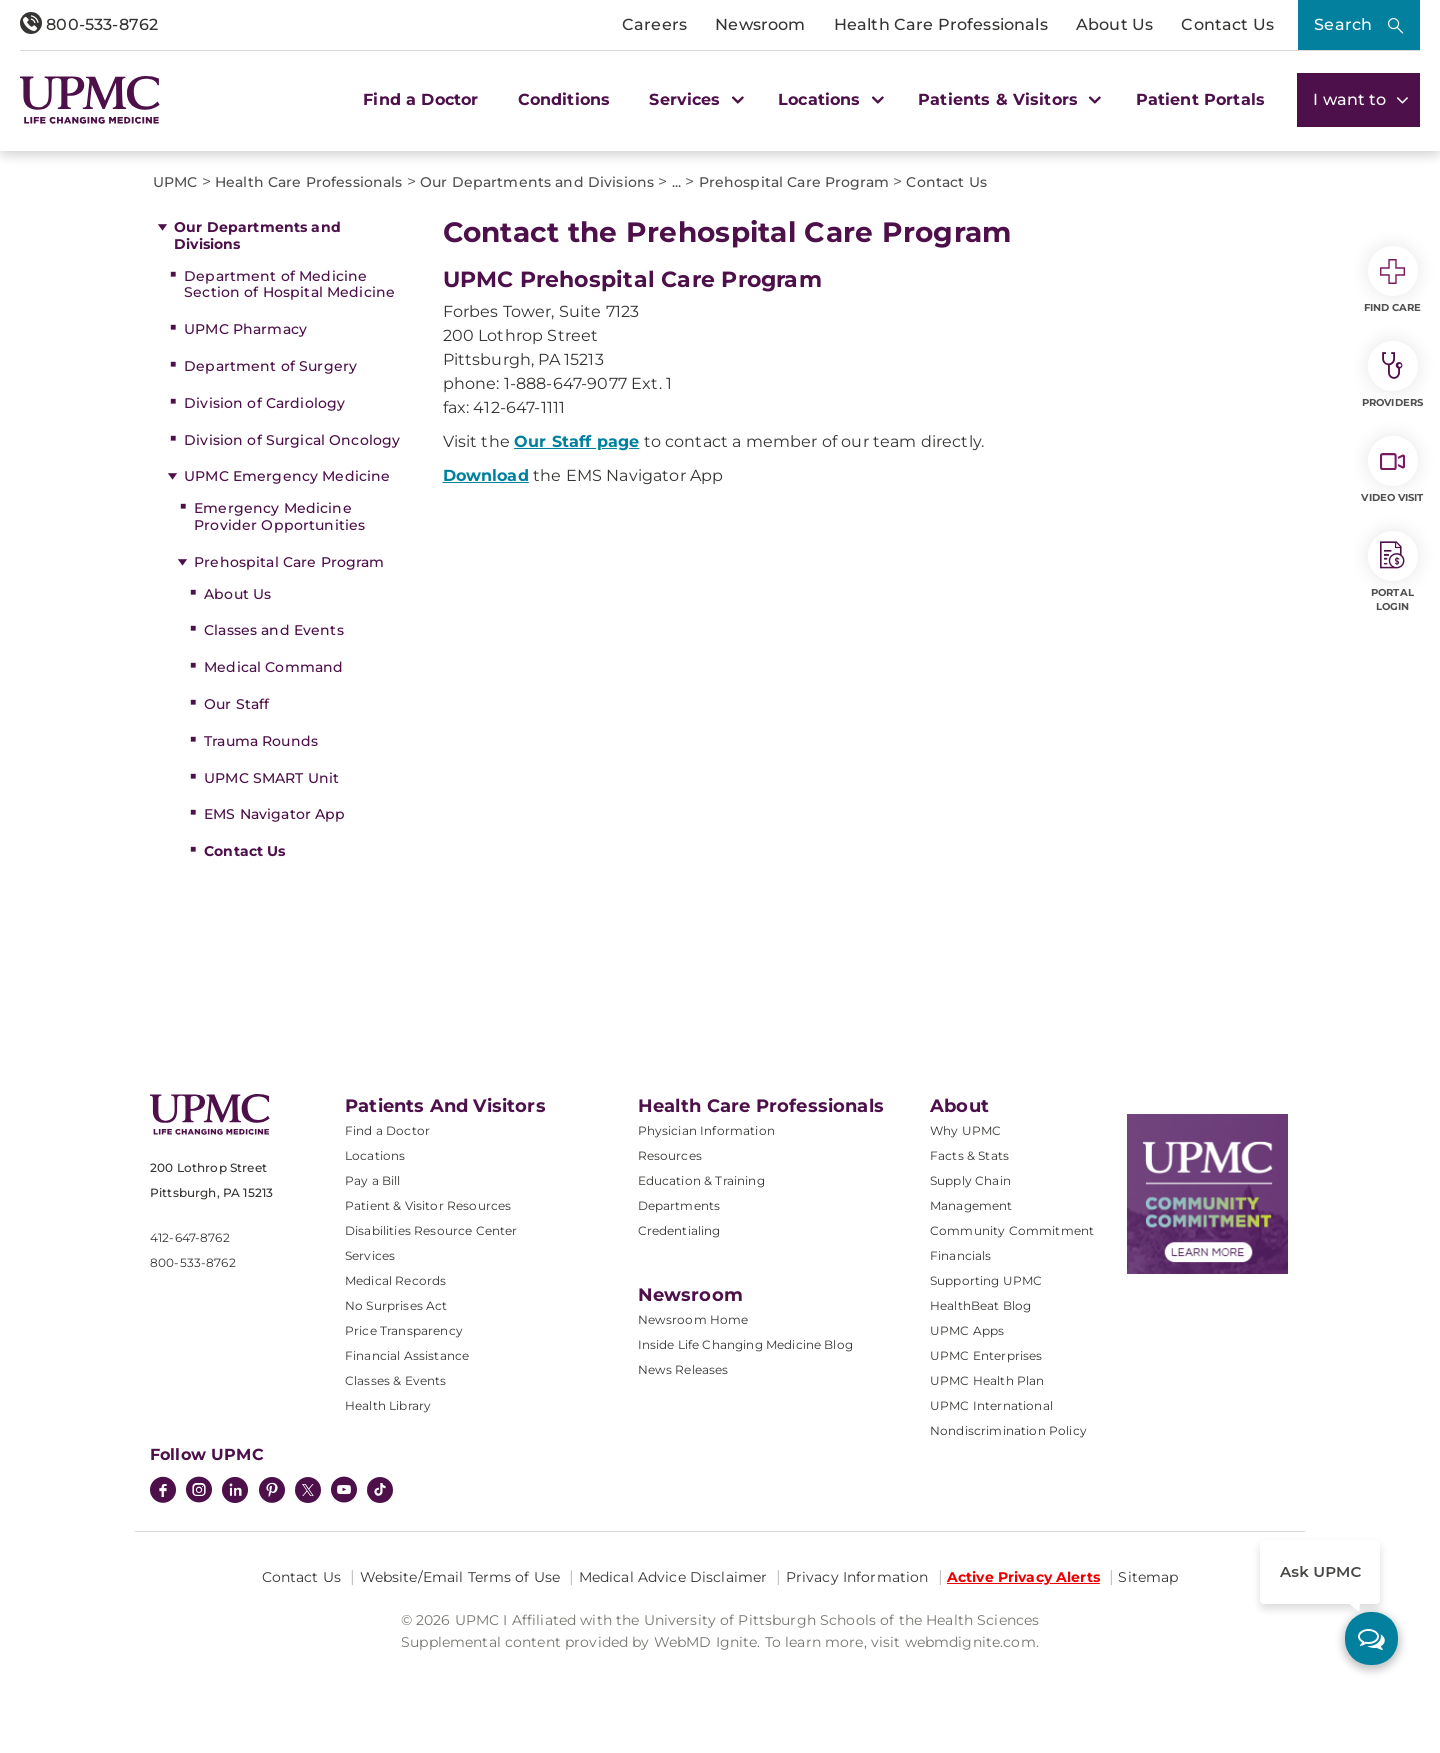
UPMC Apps (967, 1330)
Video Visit (1392, 470)
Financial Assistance (407, 1355)
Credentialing (679, 1230)
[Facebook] (163, 1492)
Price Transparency (404, 1330)
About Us (1114, 24)
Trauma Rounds (261, 741)
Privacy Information (857, 1577)
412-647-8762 (190, 1237)
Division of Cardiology (264, 403)
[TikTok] (380, 1490)
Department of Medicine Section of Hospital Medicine (289, 284)
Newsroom (760, 24)
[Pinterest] (272, 1492)
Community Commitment (1012, 1230)
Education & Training (701, 1180)
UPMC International (991, 1405)
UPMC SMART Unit (271, 778)
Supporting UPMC (986, 1280)
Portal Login (1393, 572)
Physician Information (706, 1130)
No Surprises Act (396, 1305)
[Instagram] (199, 1492)
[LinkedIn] (235, 1492)
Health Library (388, 1405)
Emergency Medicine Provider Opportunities (279, 516)
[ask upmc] (1371, 1638)
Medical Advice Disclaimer (673, 1577)
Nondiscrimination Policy (1008, 1430)
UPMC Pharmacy (245, 329)
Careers (654, 24)
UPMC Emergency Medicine (287, 476)
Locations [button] (828, 99)
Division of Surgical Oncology (292, 440)
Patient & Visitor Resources (428, 1205)
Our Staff (236, 704)
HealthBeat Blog (980, 1305)
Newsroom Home (693, 1319)
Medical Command (273, 667)
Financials (961, 1255)
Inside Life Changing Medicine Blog (745, 1344)
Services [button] (694, 99)
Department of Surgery (270, 366)
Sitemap (1148, 1577)
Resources (670, 1155)
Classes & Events (396, 1380)
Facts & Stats (969, 1155)
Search (1343, 24)
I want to (1358, 99)
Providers (1392, 375)
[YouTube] (344, 1492)
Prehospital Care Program (289, 562)
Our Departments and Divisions (257, 235)
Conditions (564, 99)
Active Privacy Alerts (1023, 1577)
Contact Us (1227, 24)
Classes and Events (274, 630)
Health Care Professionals (941, 24)
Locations (375, 1155)
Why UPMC (965, 1130)
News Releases (683, 1369)
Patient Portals (1200, 99)
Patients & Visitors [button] (1007, 99)
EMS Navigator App (274, 814)
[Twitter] (308, 1490)
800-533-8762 (89, 24)
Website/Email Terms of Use (460, 1577)
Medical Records (395, 1280)
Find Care (1393, 280)
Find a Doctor (420, 99)
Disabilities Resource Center (431, 1230)
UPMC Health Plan (987, 1380)
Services (370, 1255)
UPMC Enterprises (986, 1355)
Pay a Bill (373, 1180)
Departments (679, 1205)
